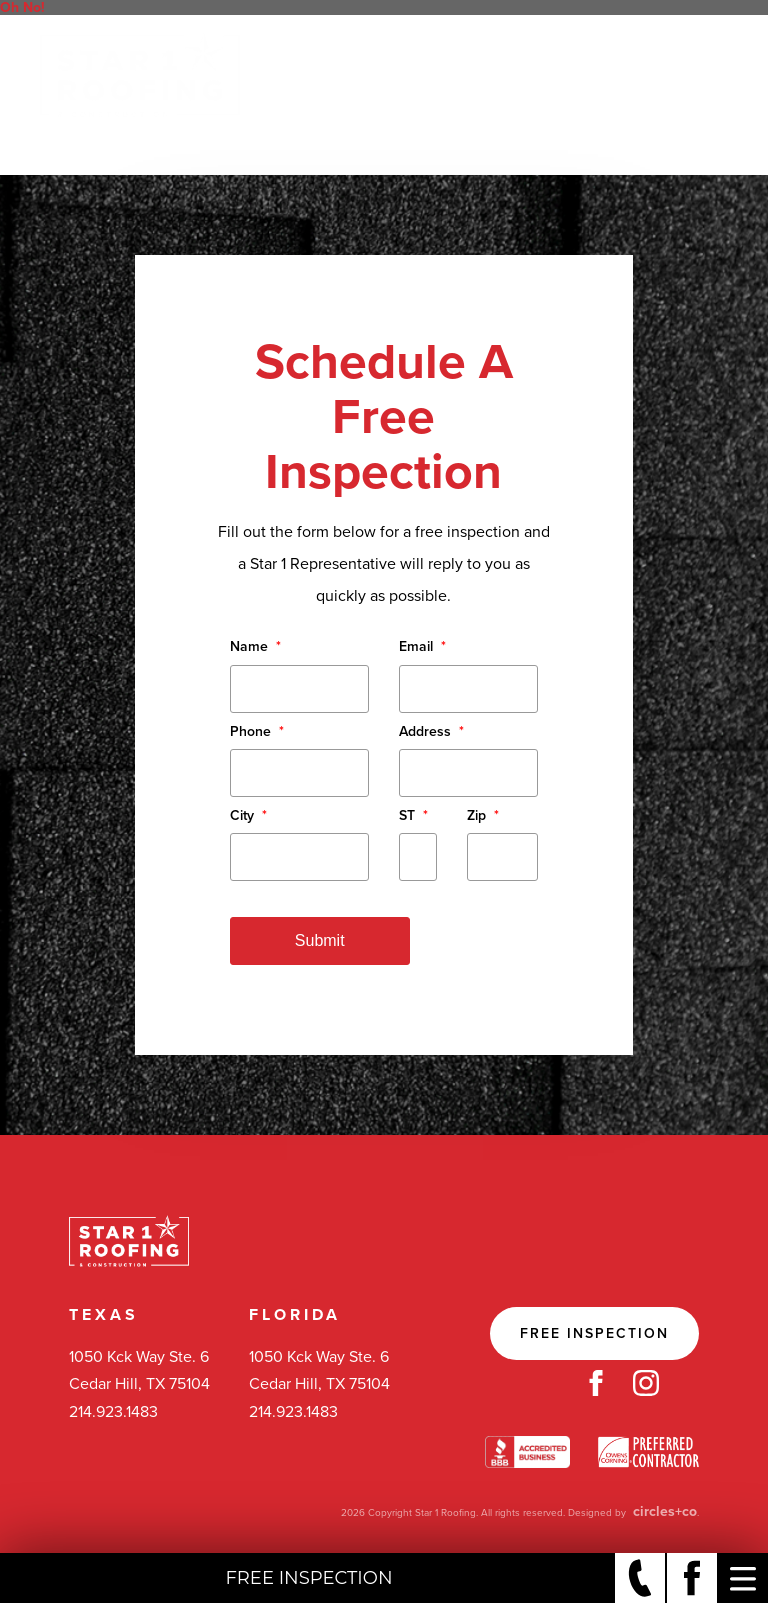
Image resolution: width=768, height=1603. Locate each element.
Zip (483, 815)
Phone (257, 731)
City (248, 815)
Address (431, 731)
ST (413, 815)
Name (255, 646)
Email (422, 646)
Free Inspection (594, 1333)
